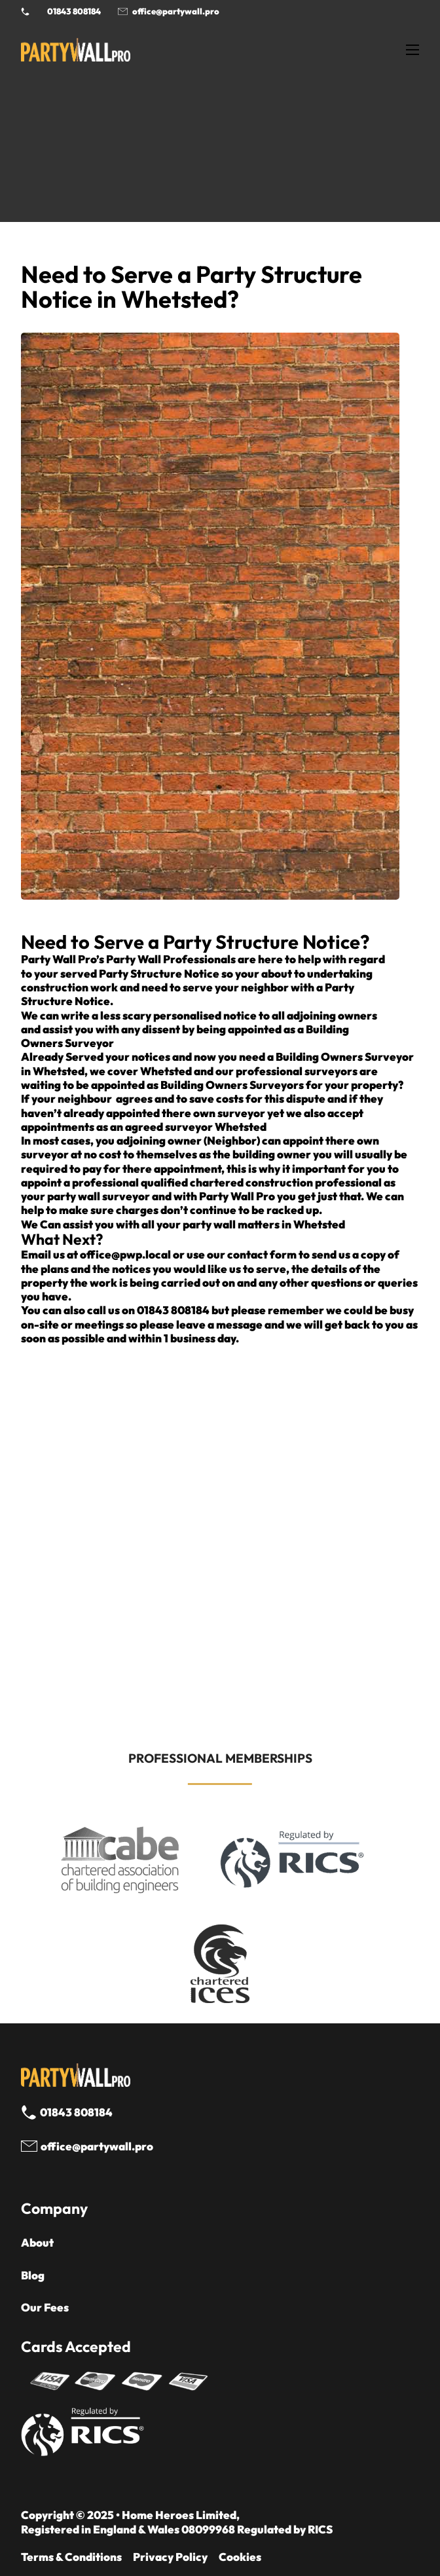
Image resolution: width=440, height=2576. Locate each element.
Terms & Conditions (71, 2557)
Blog (33, 2275)
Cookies (240, 2557)
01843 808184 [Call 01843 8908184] (74, 11)
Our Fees (45, 2307)
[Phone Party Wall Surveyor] (25, 11)
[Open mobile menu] (412, 50)
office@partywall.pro (175, 11)
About (37, 2242)
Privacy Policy (170, 2557)
